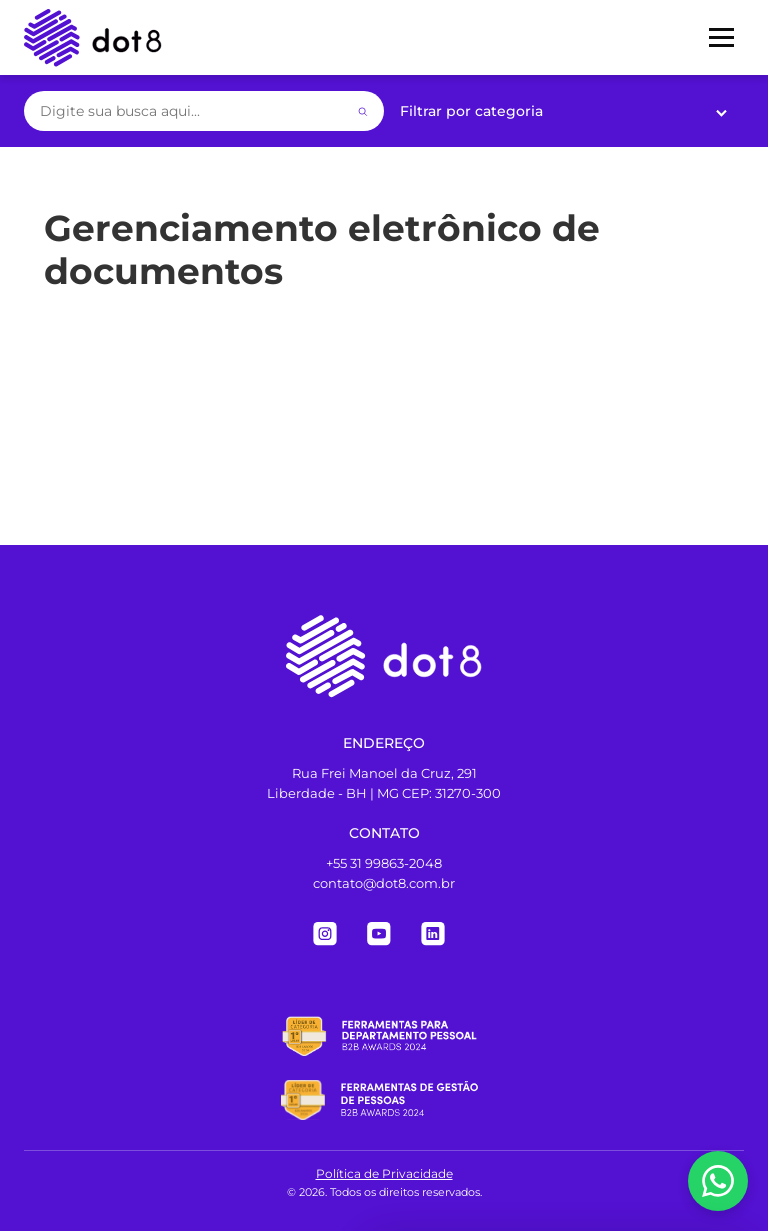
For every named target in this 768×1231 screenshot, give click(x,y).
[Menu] (721, 37)
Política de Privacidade (384, 1173)
